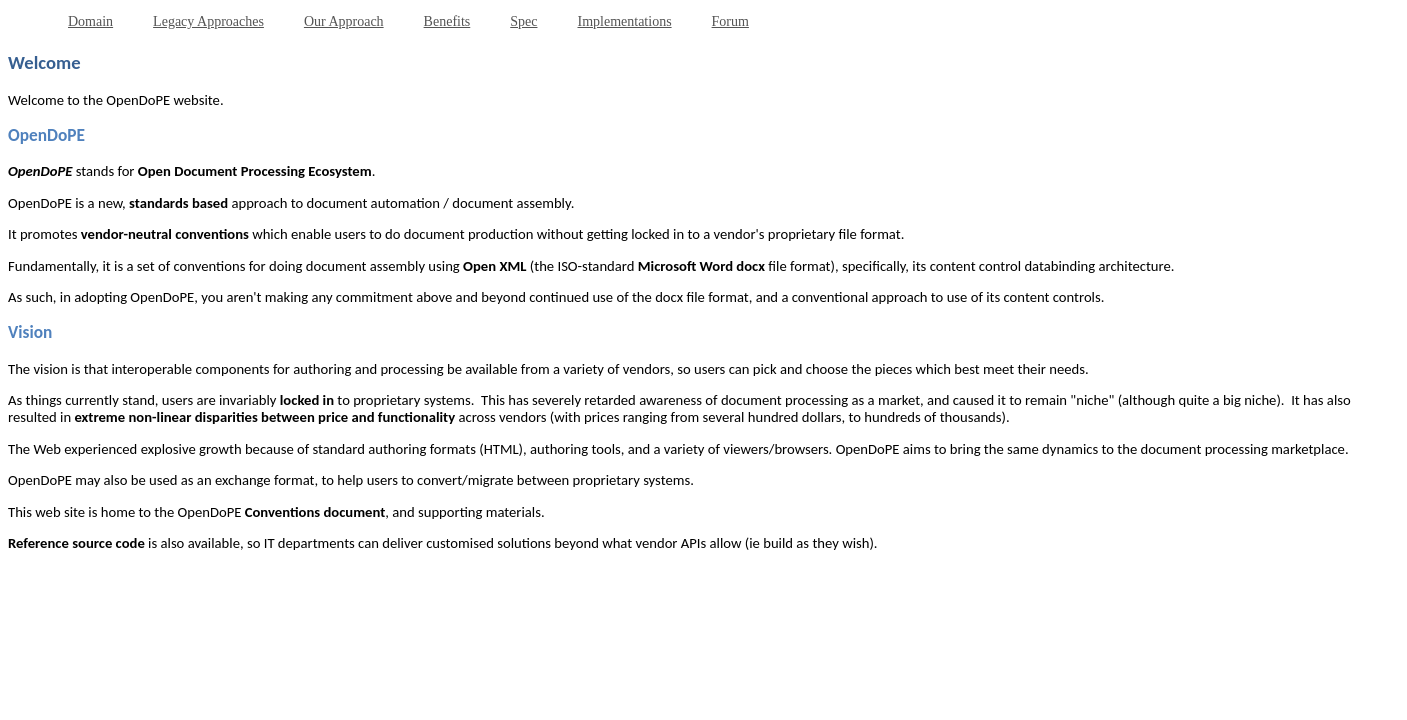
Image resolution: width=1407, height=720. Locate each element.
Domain (90, 21)
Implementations (624, 21)
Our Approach (344, 21)
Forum (730, 21)
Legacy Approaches (208, 21)
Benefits (447, 21)
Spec (523, 21)
